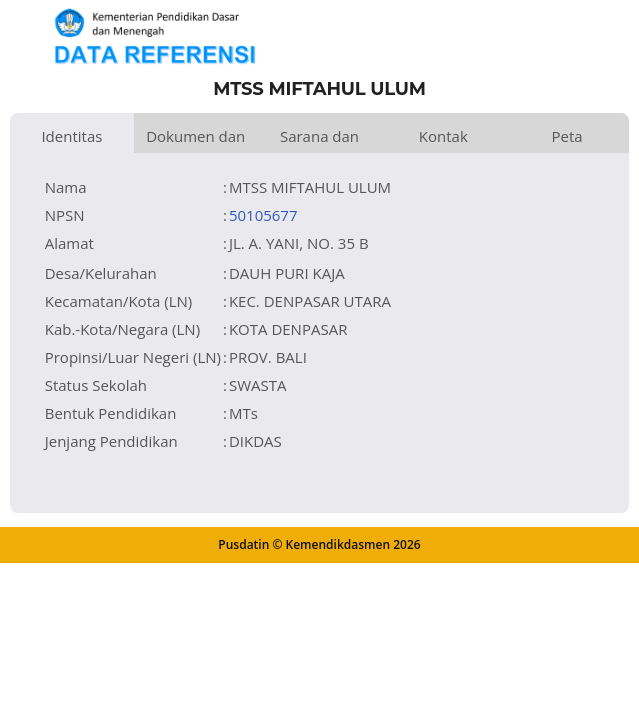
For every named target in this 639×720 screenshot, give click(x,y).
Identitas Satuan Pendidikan (72, 139)
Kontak (443, 136)
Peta (567, 136)
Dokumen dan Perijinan (195, 139)
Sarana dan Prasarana (319, 139)
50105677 (263, 215)
